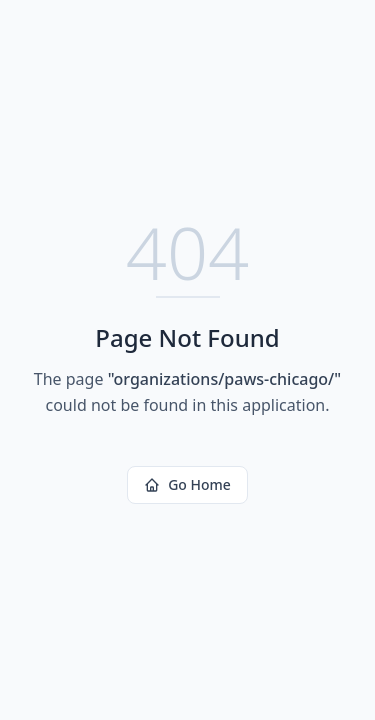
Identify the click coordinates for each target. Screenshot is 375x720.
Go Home (187, 484)
